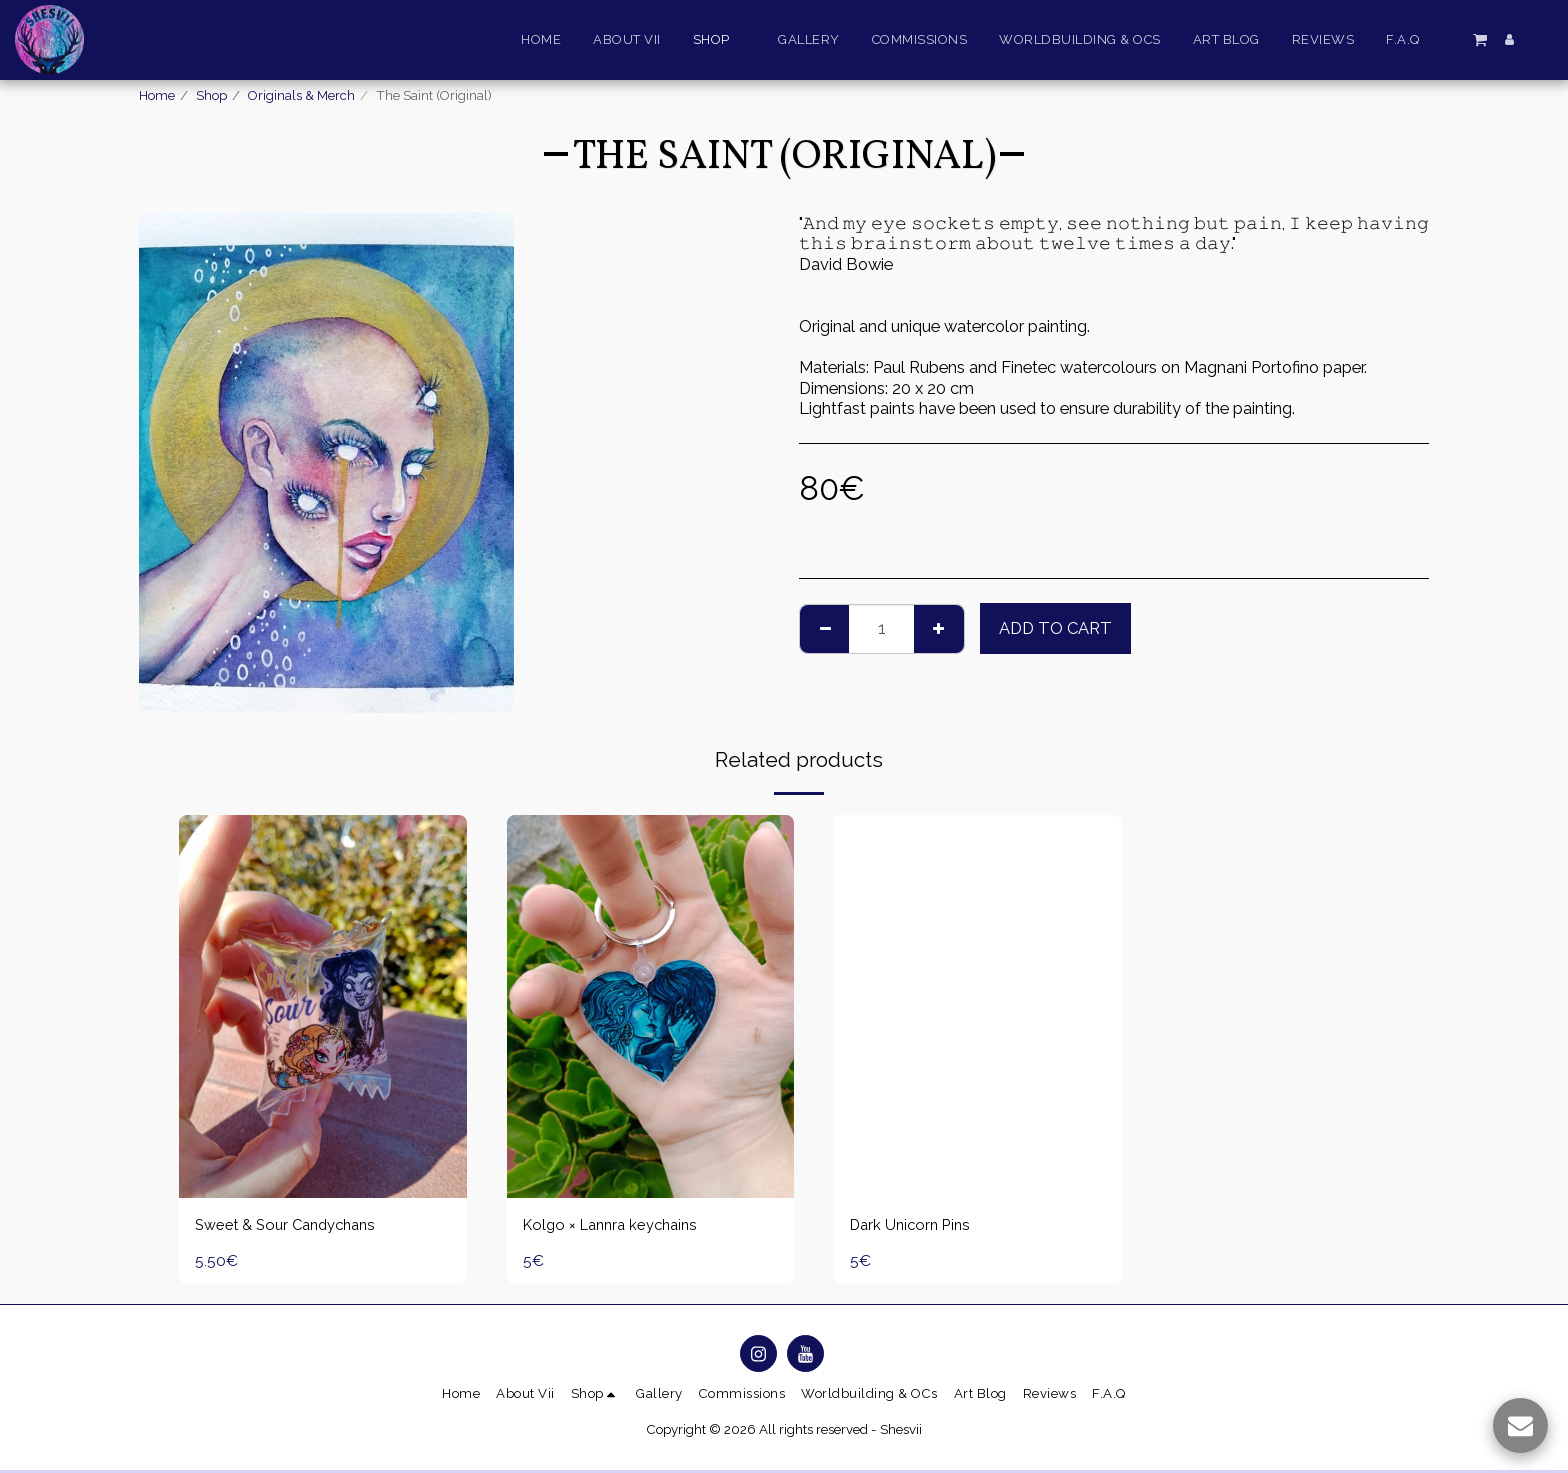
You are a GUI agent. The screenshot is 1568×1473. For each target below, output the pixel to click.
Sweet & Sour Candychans (293, 1226)
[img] (323, 1006)
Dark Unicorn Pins (914, 1226)
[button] (1480, 39)
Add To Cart (1055, 628)
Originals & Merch (301, 95)
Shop (211, 95)
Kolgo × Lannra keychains (617, 1226)
